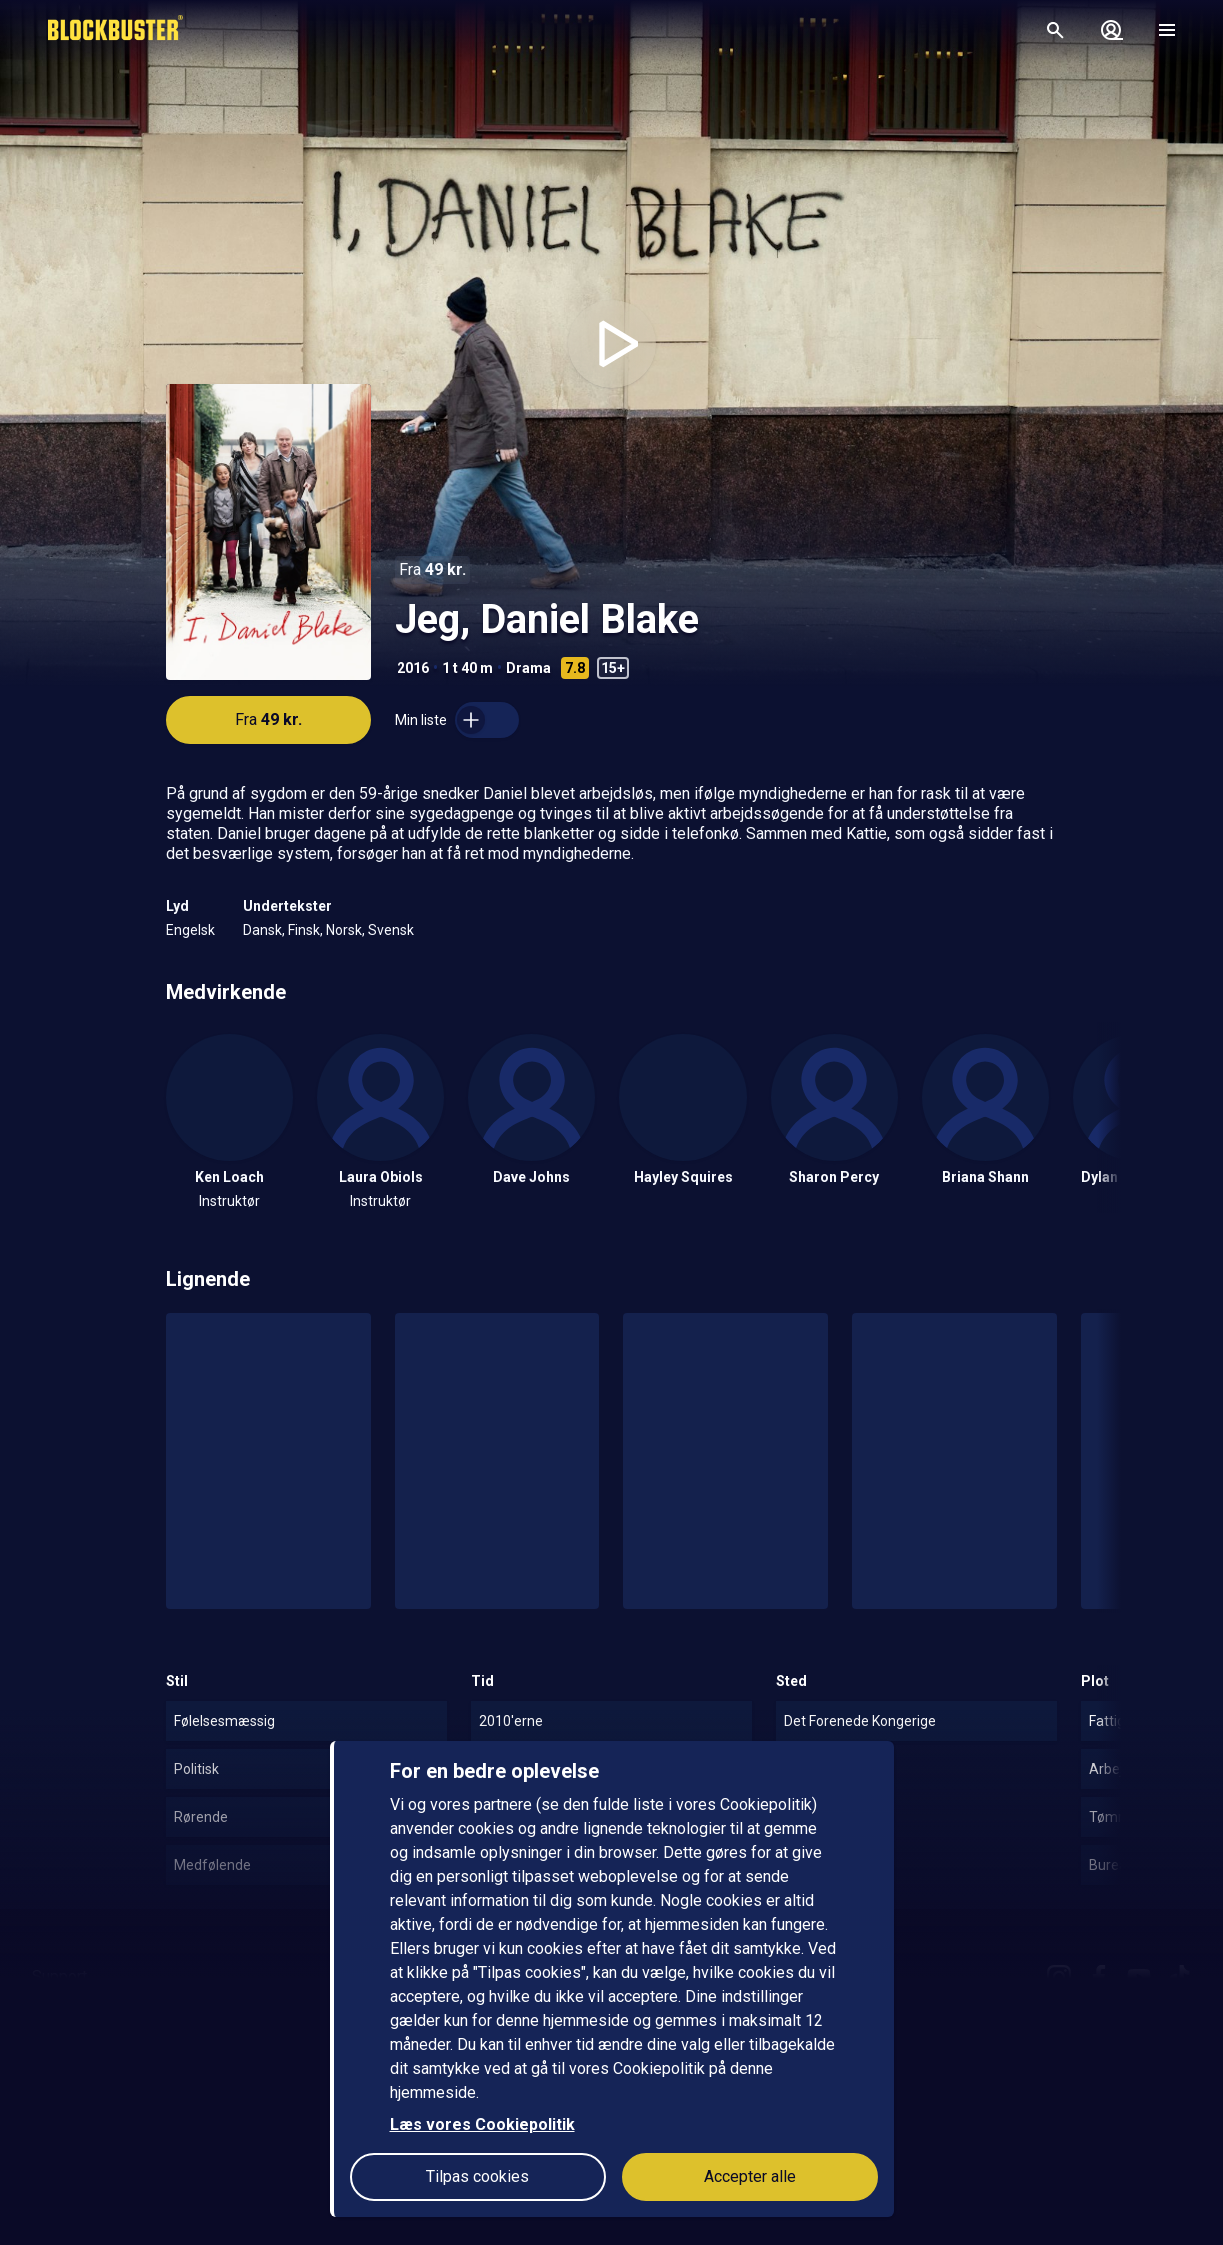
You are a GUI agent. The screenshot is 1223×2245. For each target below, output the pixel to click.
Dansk (262, 930)
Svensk (391, 930)
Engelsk (190, 930)
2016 (413, 668)
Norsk (344, 930)
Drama (528, 668)
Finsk (304, 930)
